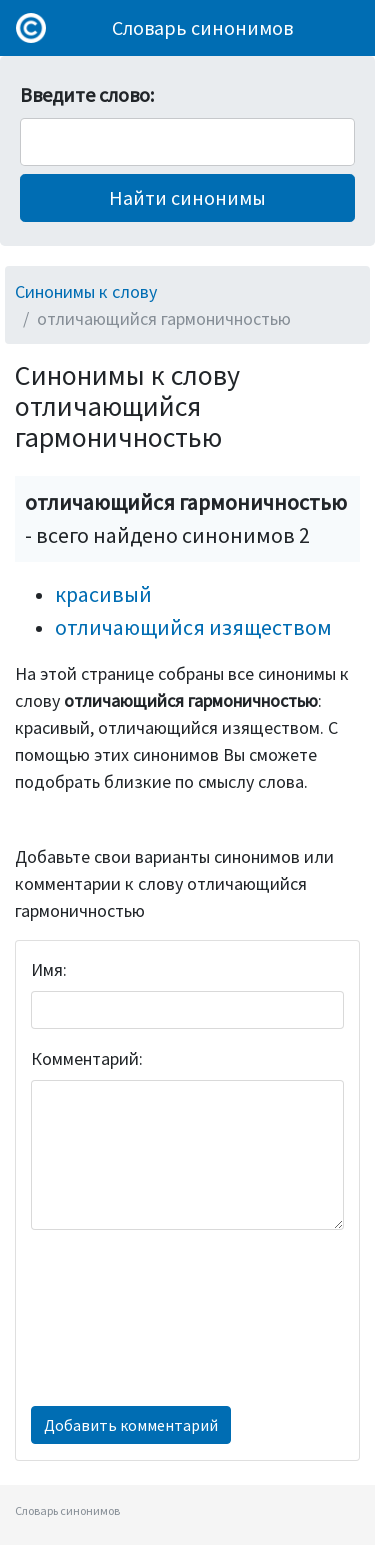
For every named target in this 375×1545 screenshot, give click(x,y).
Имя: (49, 969)
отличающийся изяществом (193, 627)
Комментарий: (87, 1058)
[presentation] (113, 1318)
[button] (187, 198)
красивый (103, 594)
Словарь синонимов (202, 27)
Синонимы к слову (86, 291)
